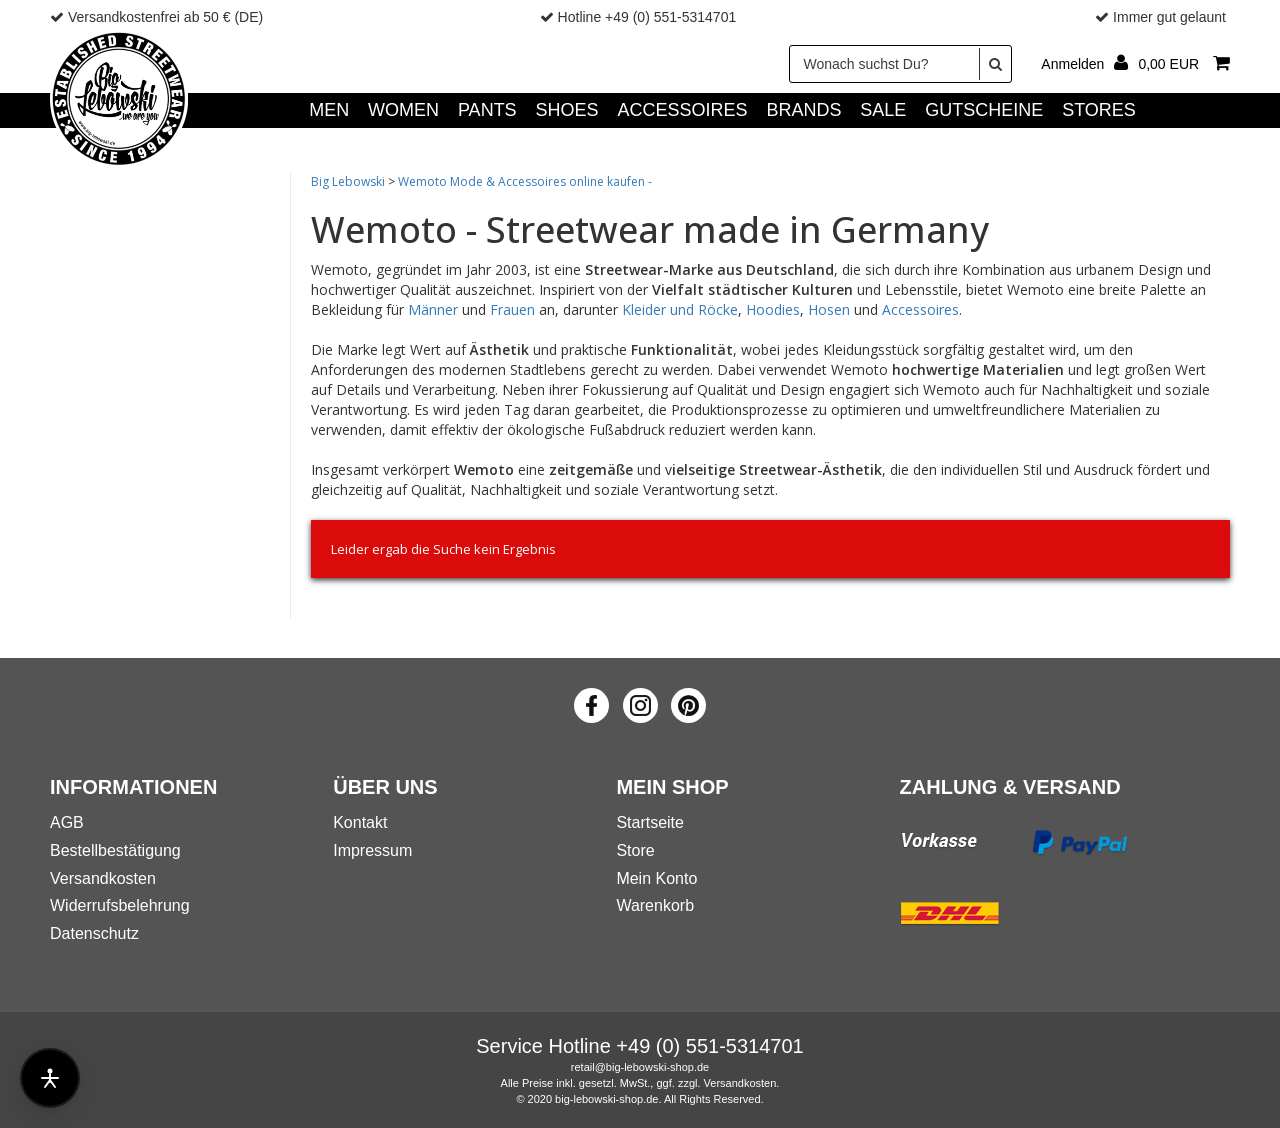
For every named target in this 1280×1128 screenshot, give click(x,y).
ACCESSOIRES (682, 110)
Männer (433, 309)
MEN (329, 110)
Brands (803, 110)
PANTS (487, 110)
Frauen (512, 309)
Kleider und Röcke (680, 309)
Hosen (829, 309)
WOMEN (403, 110)
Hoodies (773, 309)
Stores (1099, 110)
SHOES (567, 110)
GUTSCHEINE (984, 110)
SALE (883, 110)
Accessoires (920, 309)
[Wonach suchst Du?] (900, 64)
